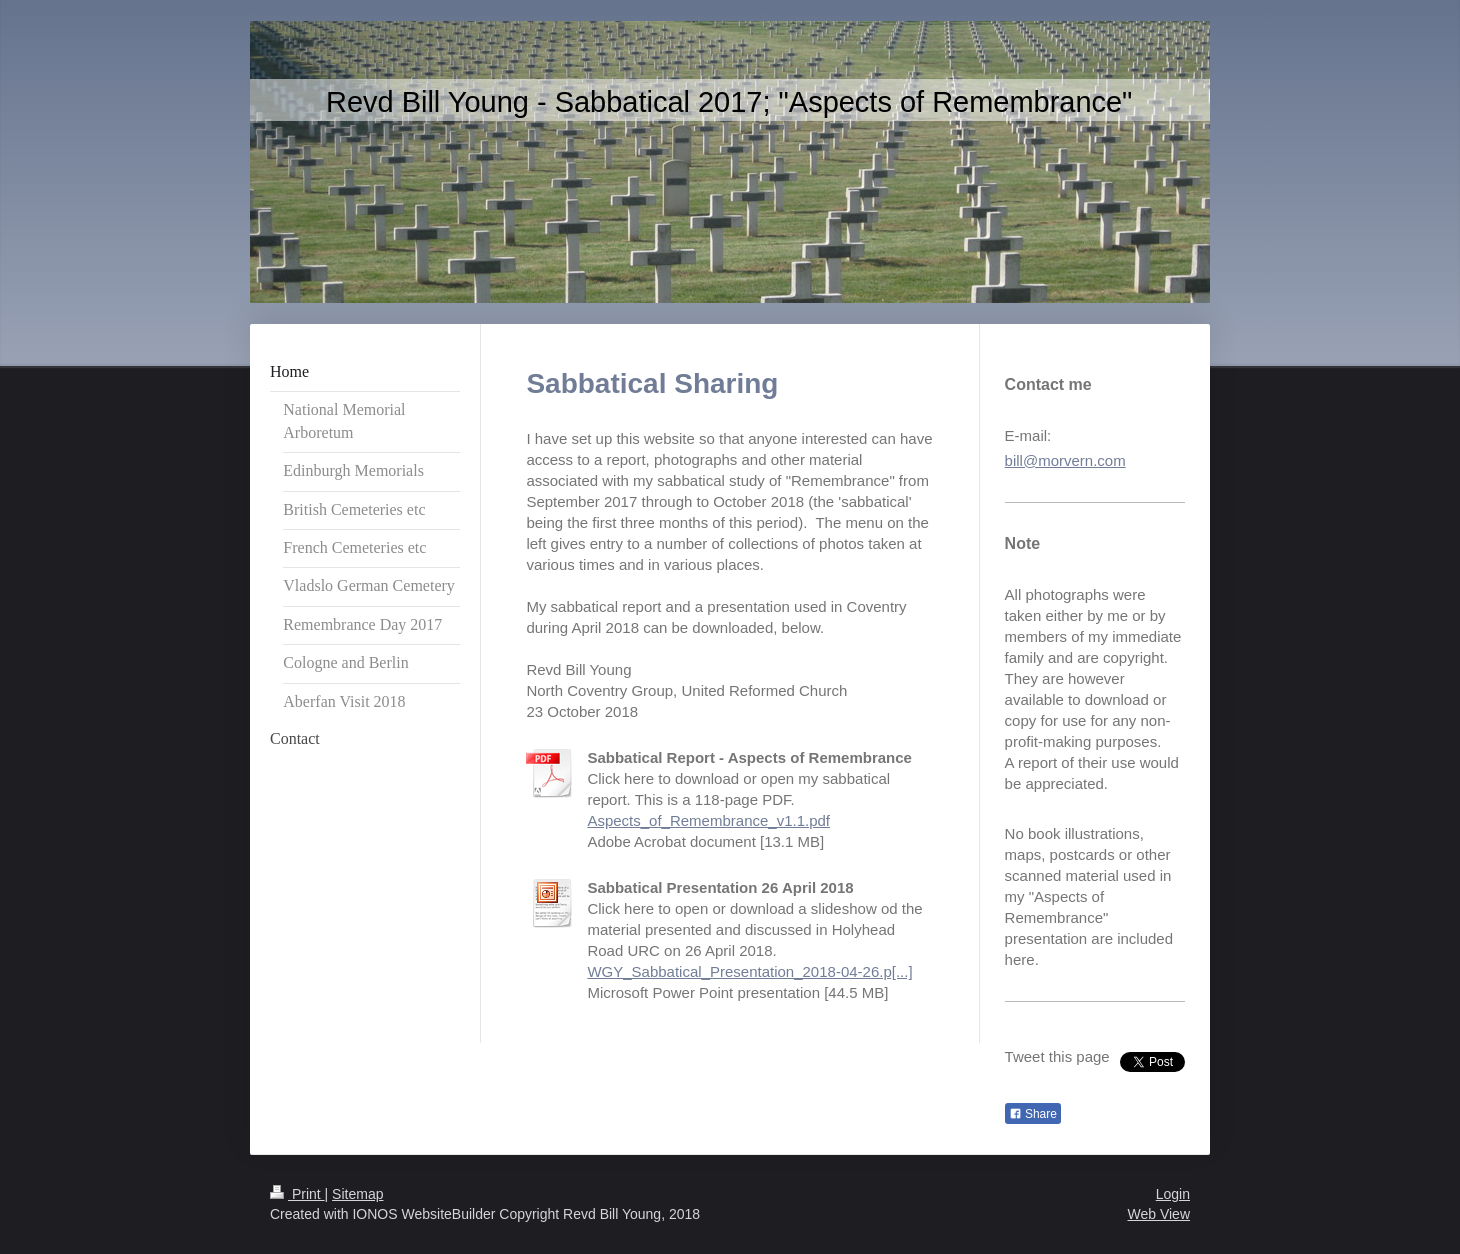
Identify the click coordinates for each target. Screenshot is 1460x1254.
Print (297, 1194)
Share (1033, 1114)
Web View (1158, 1214)
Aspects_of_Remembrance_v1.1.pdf (708, 820)
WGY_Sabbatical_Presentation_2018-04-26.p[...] (749, 971)
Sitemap (357, 1194)
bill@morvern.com (1065, 460)
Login (1173, 1194)
